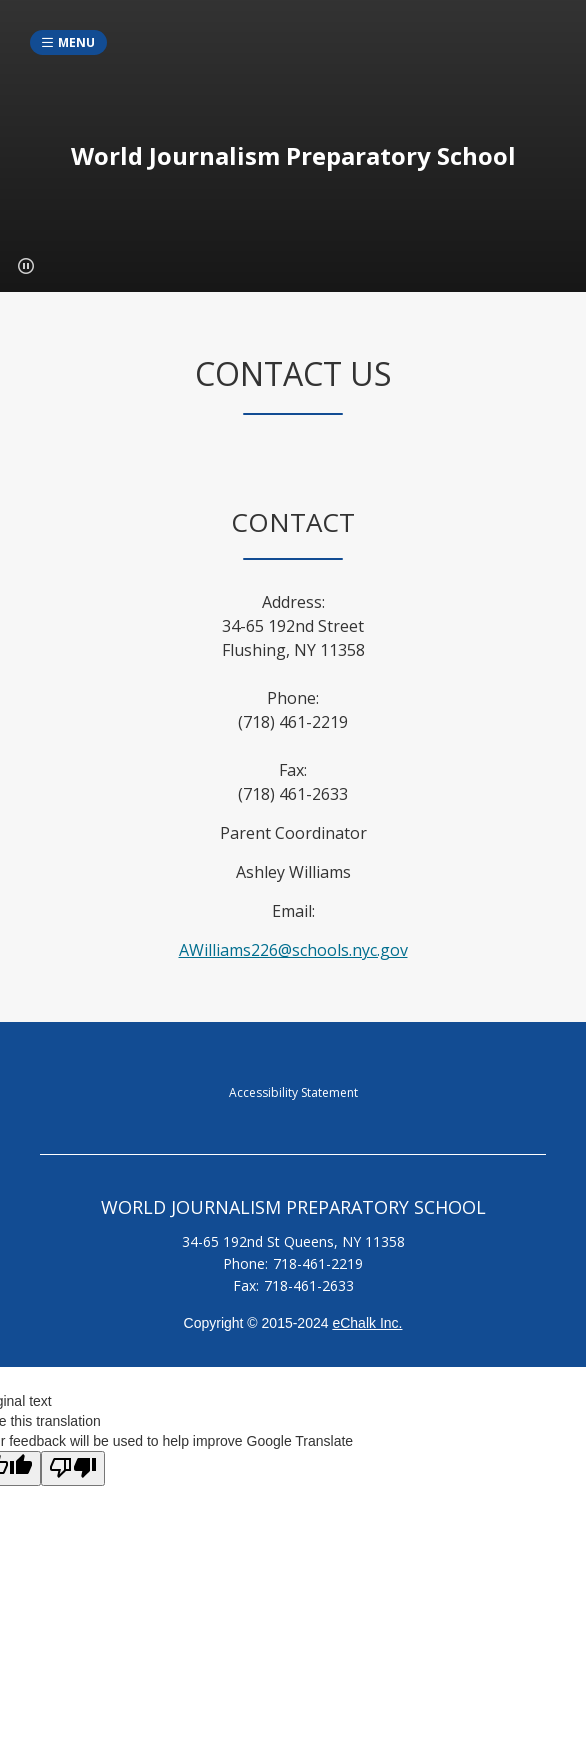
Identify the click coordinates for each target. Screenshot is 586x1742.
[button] (26, 266)
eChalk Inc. (367, 1323)
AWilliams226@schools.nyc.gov (293, 950)
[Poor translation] (73, 1468)
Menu (76, 42)
